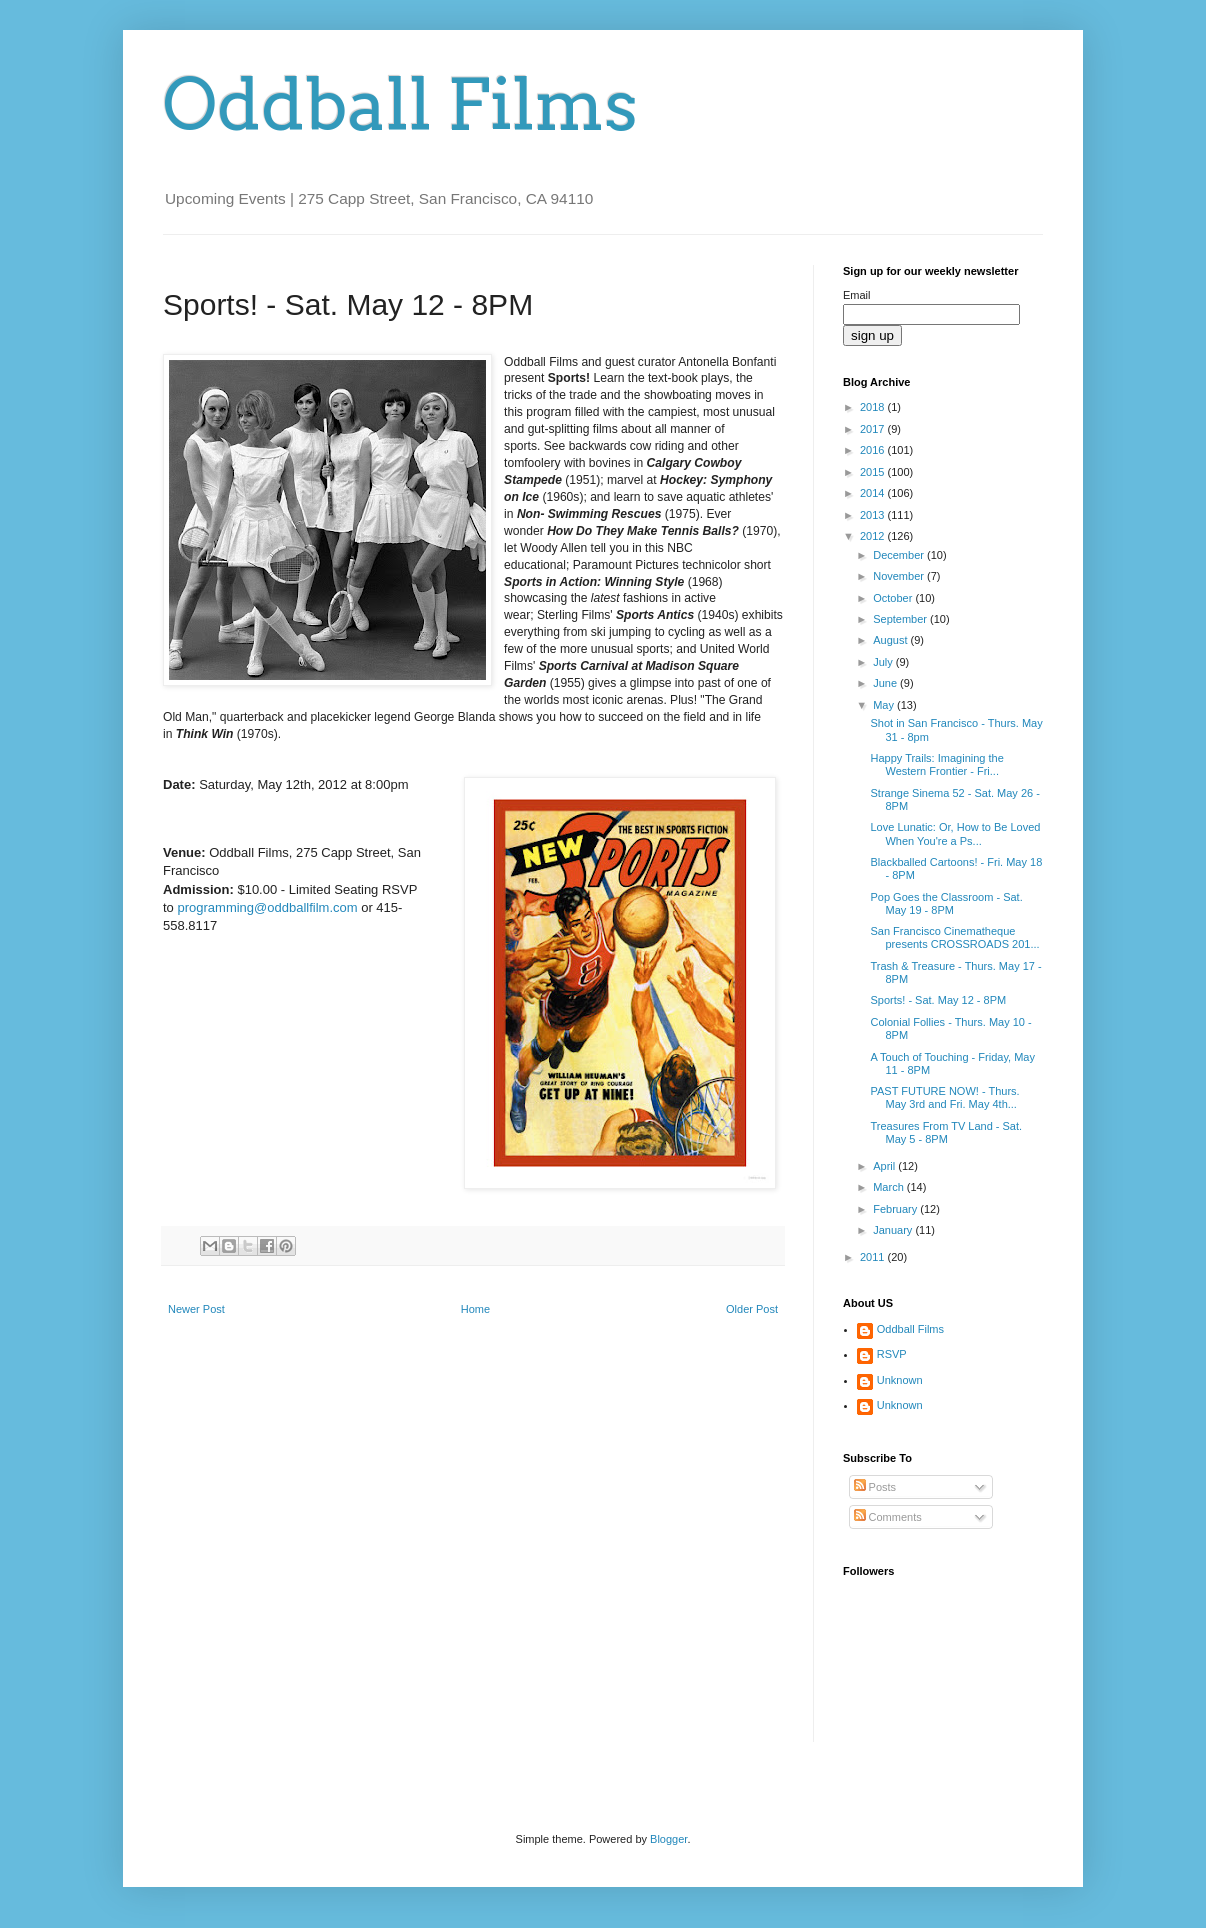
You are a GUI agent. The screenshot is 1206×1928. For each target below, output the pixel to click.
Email (857, 295)
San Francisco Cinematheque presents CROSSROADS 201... (954, 937)
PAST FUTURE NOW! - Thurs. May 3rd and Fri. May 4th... (944, 1097)
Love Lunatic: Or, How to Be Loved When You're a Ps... (955, 833)
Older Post (752, 1309)
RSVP (892, 1354)
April (885, 1166)
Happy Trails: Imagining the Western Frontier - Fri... (936, 764)
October (894, 598)
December (900, 555)
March (890, 1187)
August (891, 640)
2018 (874, 407)
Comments (888, 1517)
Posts (875, 1487)
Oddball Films (400, 105)
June (886, 683)
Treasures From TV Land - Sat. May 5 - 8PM (946, 1132)
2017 (874, 429)
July (884, 662)
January (894, 1230)
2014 (874, 493)
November (900, 576)
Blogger (668, 1839)
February (896, 1209)
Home (475, 1309)
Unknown (900, 1380)
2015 (874, 472)
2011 (874, 1257)
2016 (874, 450)
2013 (874, 515)
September (901, 619)
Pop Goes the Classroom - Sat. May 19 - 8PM (946, 903)
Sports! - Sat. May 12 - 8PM (938, 1000)
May (885, 705)
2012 (874, 536)
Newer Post (196, 1309)
